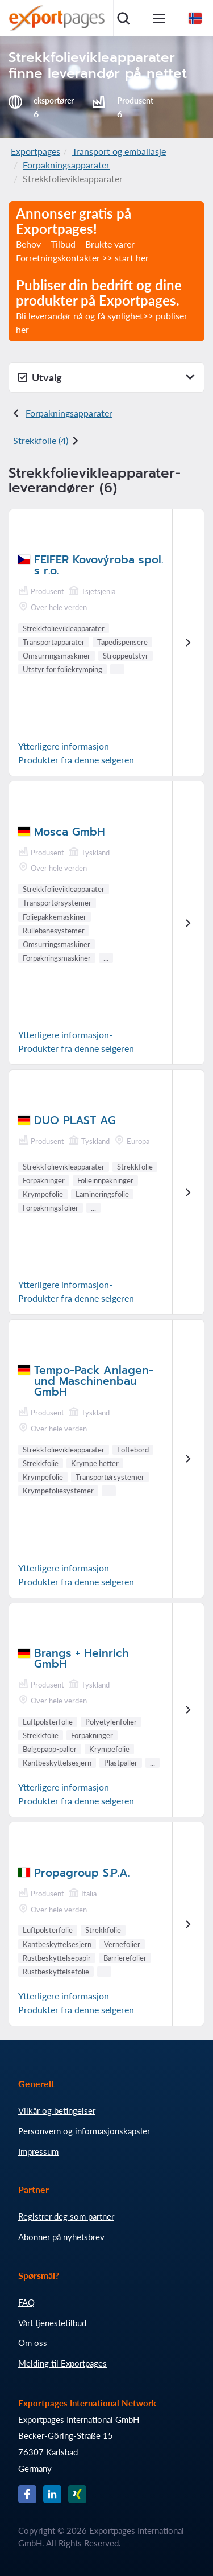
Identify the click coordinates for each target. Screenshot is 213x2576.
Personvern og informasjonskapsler (84, 2131)
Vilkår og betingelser (56, 2110)
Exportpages (35, 151)
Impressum (38, 2151)
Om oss (32, 2343)
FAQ (26, 2302)
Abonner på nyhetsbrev (61, 2237)
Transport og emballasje (119, 151)
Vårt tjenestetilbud (52, 2323)
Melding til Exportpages (62, 2363)
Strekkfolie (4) (40, 440)
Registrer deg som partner (66, 2216)
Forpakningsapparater (66, 164)
